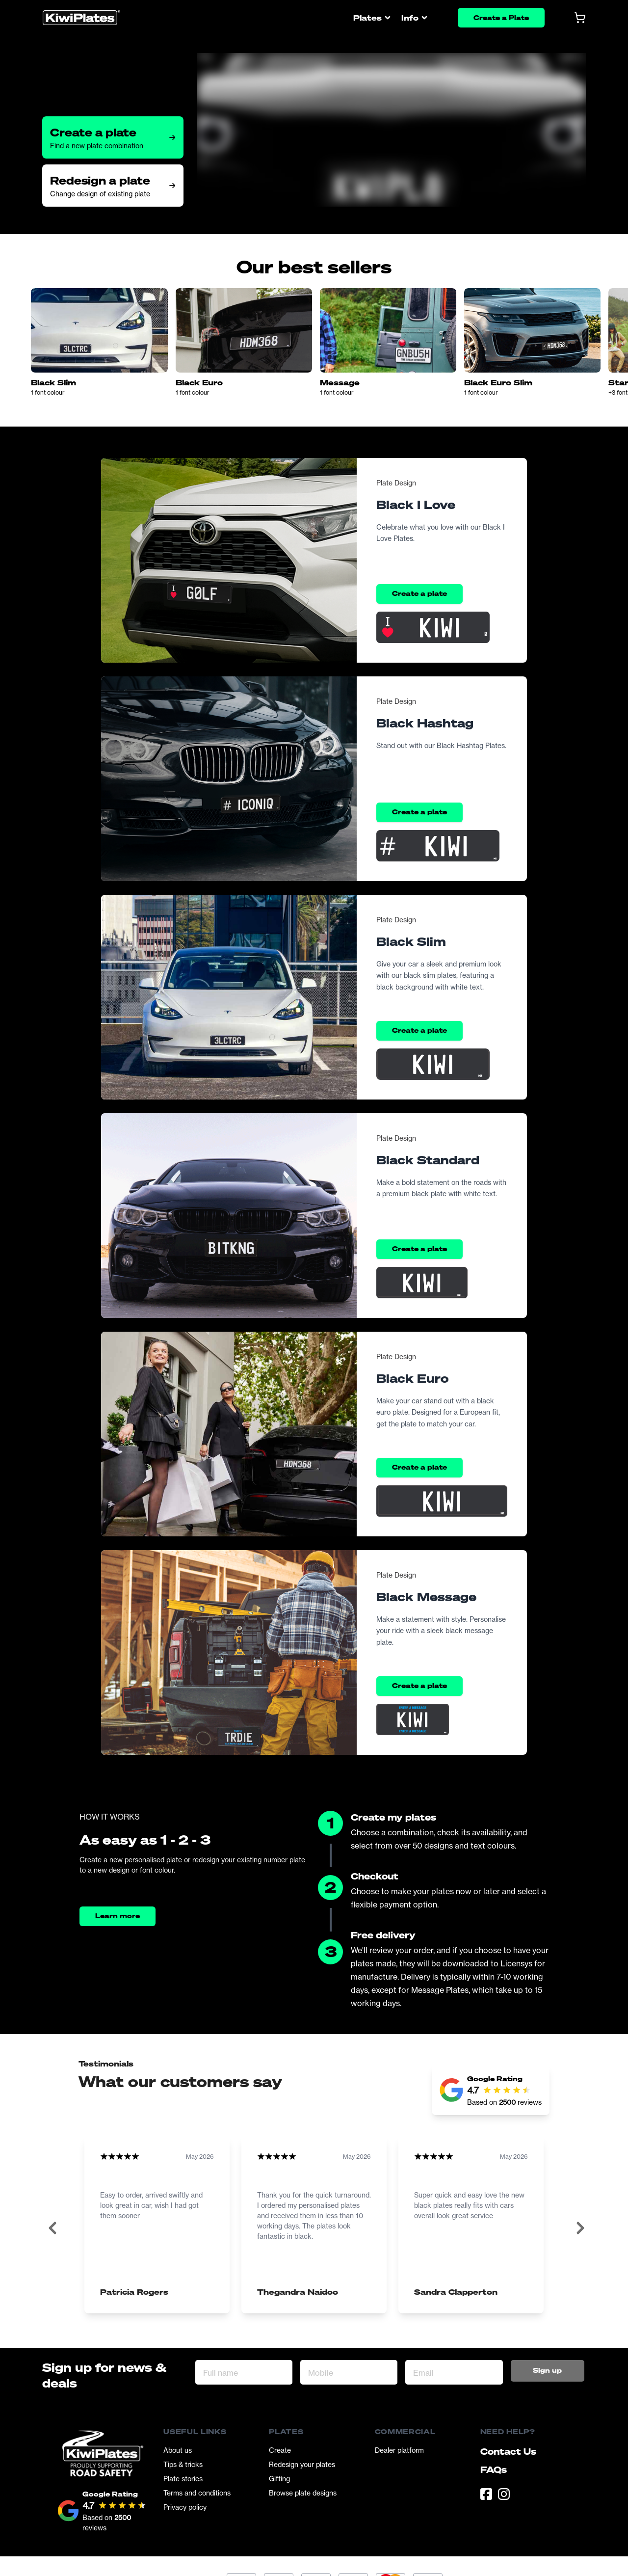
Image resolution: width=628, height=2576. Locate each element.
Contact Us (508, 2451)
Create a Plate (501, 17)
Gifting (279, 2478)
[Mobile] (348, 2372)
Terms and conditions (197, 2493)
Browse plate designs (303, 2493)
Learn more (117, 1915)
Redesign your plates (302, 2464)
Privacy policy (185, 2507)
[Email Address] (453, 2372)
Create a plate (419, 593)
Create (280, 2450)
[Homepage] (81, 18)
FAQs (493, 2469)
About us (177, 2450)
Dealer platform (399, 2450)
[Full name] (243, 2372)
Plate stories (183, 2478)
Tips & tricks (183, 2464)
